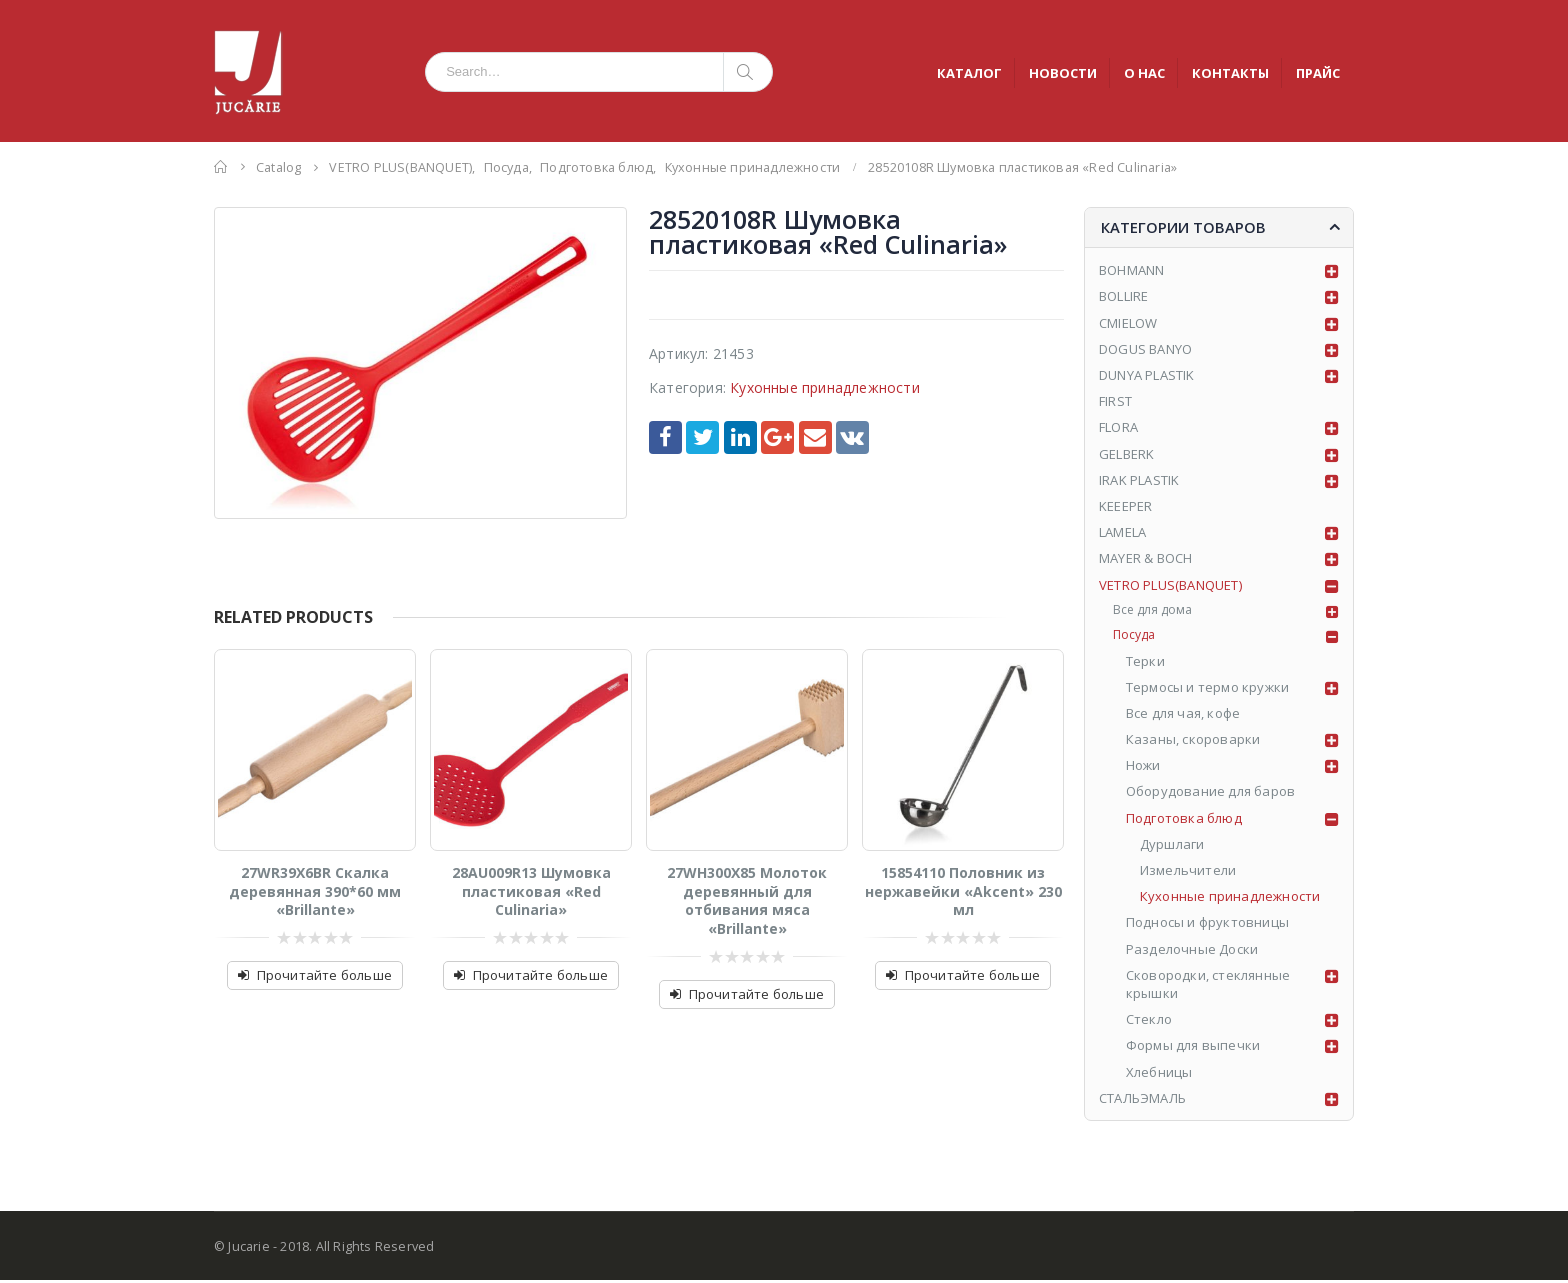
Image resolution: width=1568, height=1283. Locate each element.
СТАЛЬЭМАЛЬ (1142, 1100)
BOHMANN (1131, 270)
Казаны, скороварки (1194, 742)
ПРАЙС (1318, 73)
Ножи (1144, 768)
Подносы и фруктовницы (1208, 925)
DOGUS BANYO (1145, 349)
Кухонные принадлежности (825, 387)
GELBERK (1126, 454)
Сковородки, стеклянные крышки (1209, 986)
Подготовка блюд (1185, 820)
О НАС (1144, 73)
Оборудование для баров (1211, 794)
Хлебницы (1160, 1074)
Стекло (1150, 1022)
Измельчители (1189, 873)
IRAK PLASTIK (1139, 480)
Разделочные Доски (1193, 951)
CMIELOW (1128, 323)
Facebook (665, 437)
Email (815, 437)
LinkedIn (740, 437)
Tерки (1146, 663)
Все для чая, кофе (1184, 715)
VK (852, 437)
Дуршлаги (1173, 846)
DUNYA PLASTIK (1147, 375)
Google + (777, 437)
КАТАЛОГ (969, 73)
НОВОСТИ (1063, 73)
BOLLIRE (1123, 296)
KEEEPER (1125, 506)
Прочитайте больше (324, 975)
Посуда (1136, 637)
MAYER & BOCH (1145, 558)
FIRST (1115, 401)
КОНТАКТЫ (1230, 73)
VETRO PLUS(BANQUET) (1170, 585)
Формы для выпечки (1194, 1048)
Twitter (702, 437)
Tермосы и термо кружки (1208, 689)
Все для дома (1155, 611)
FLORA (1118, 427)
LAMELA (1122, 532)
